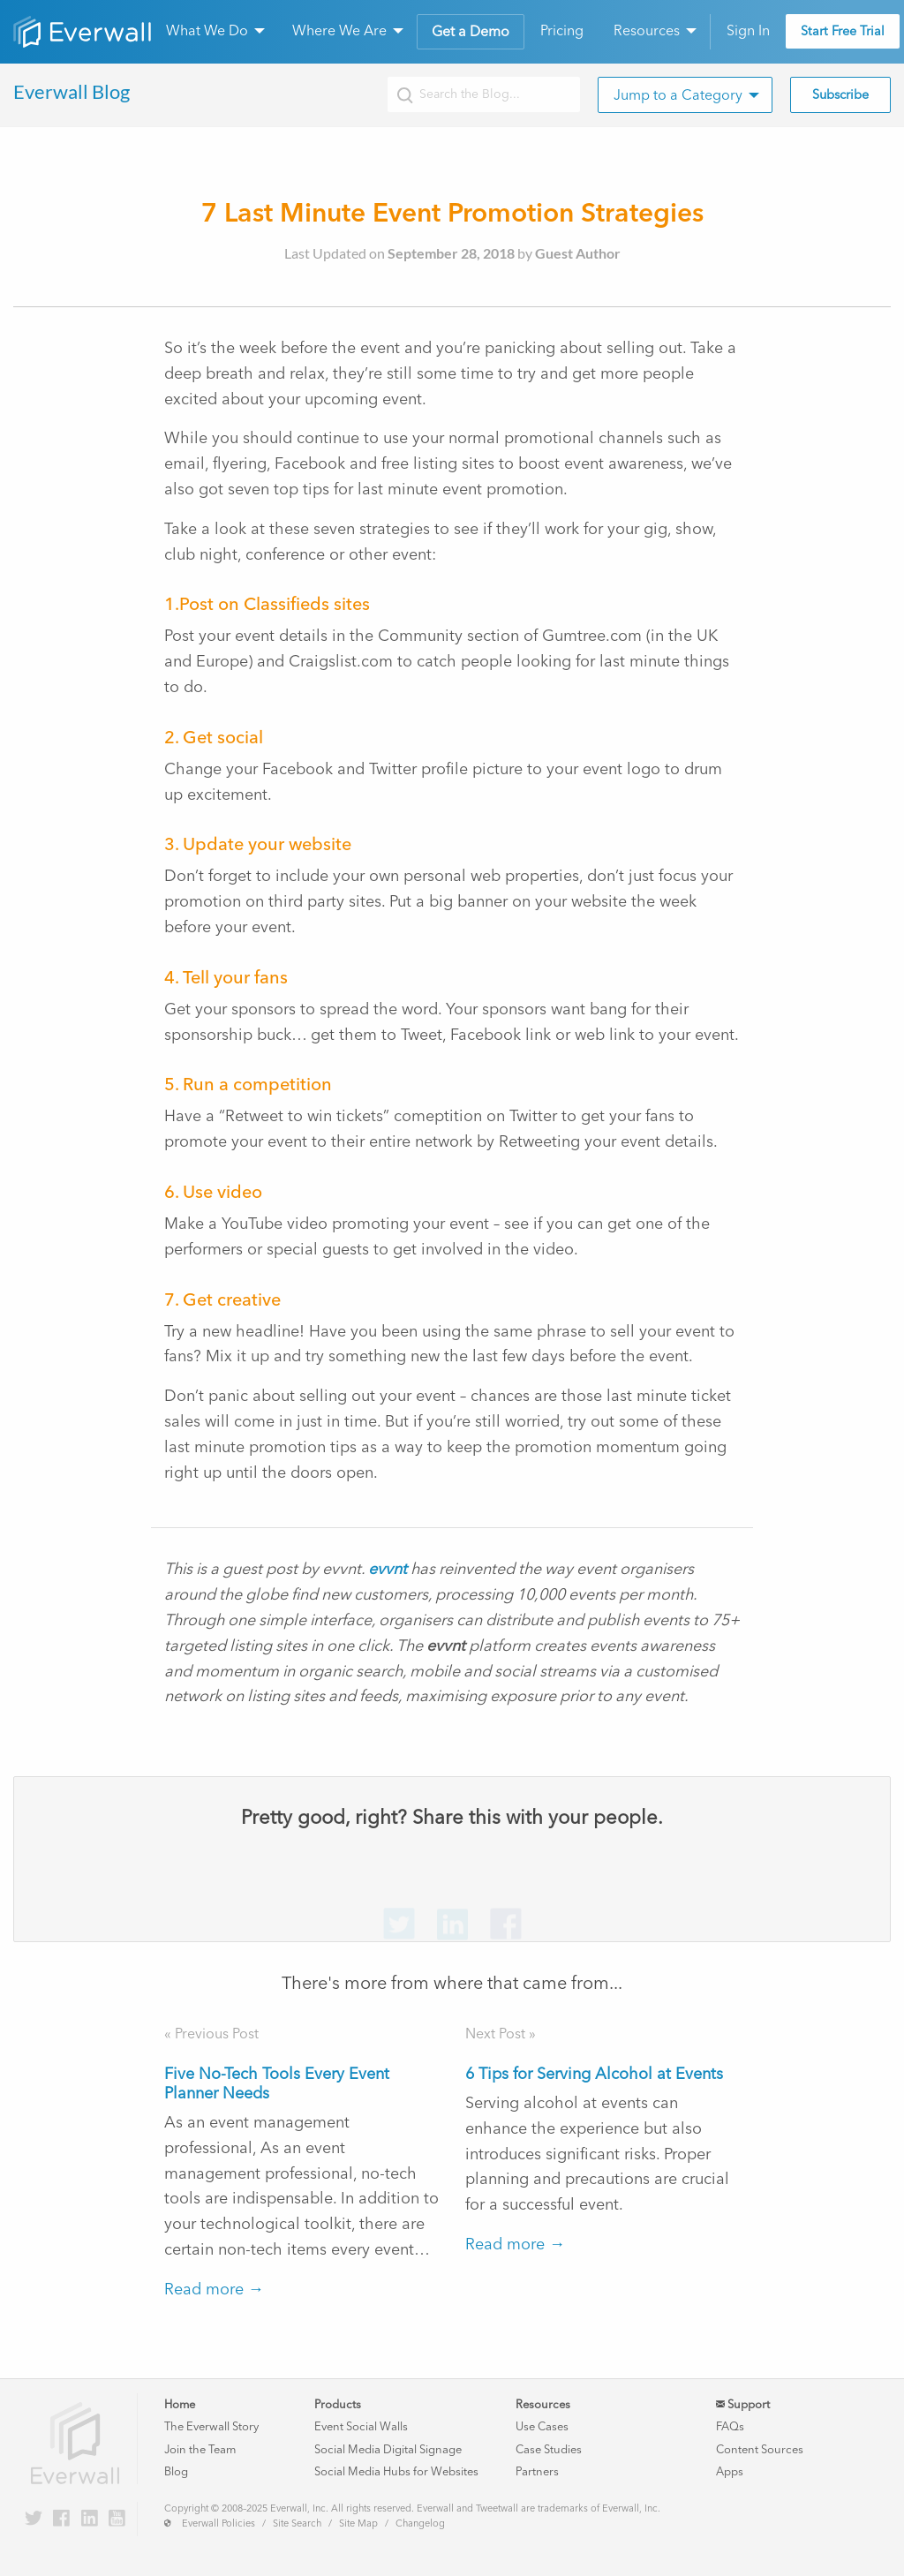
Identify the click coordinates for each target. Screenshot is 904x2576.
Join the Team (200, 2449)
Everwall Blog (71, 91)
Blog (176, 2471)
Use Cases (542, 2426)
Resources (543, 2404)
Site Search (297, 2523)
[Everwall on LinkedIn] (89, 2519)
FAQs (730, 2426)
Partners (537, 2471)
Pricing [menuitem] (562, 30)
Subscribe (840, 94)
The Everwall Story (211, 2426)
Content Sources (759, 2449)
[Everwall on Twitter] (33, 2519)
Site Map (358, 2523)
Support (743, 2404)
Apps (729, 2471)
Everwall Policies (218, 2523)
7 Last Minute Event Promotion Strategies (452, 212)
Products (337, 2404)
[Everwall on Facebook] (61, 2519)
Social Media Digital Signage (388, 2449)
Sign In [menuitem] (748, 30)
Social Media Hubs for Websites (396, 2471)
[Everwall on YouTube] (117, 2519)
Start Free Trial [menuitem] (843, 31)
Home (179, 2404)
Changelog (420, 2523)
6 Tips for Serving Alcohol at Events (594, 2073)
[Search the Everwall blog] (484, 94)
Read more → (214, 2289)
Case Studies (549, 2449)
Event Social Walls (361, 2426)
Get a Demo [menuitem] (470, 31)
